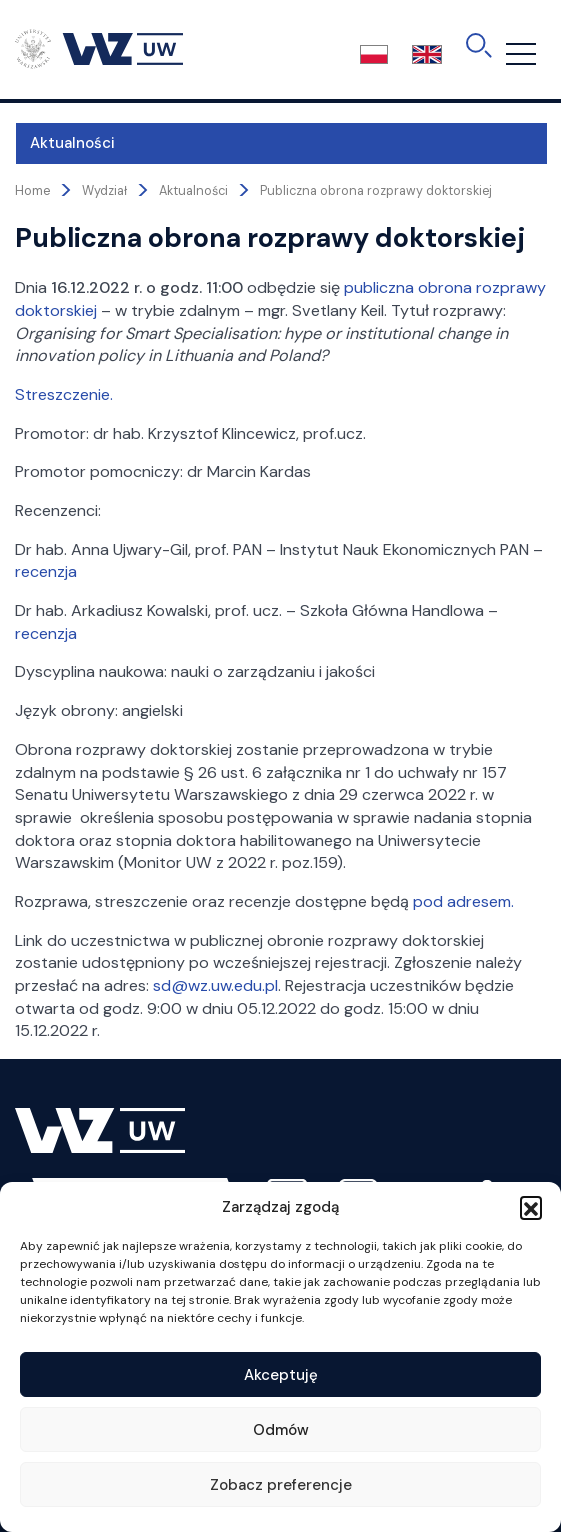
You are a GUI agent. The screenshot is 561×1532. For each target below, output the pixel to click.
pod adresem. (463, 901)
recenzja (46, 571)
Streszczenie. (64, 394)
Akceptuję (281, 1375)
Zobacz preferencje (281, 1485)
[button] (531, 1207)
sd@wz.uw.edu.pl (215, 985)
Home (32, 191)
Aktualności (72, 143)
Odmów (281, 1430)
